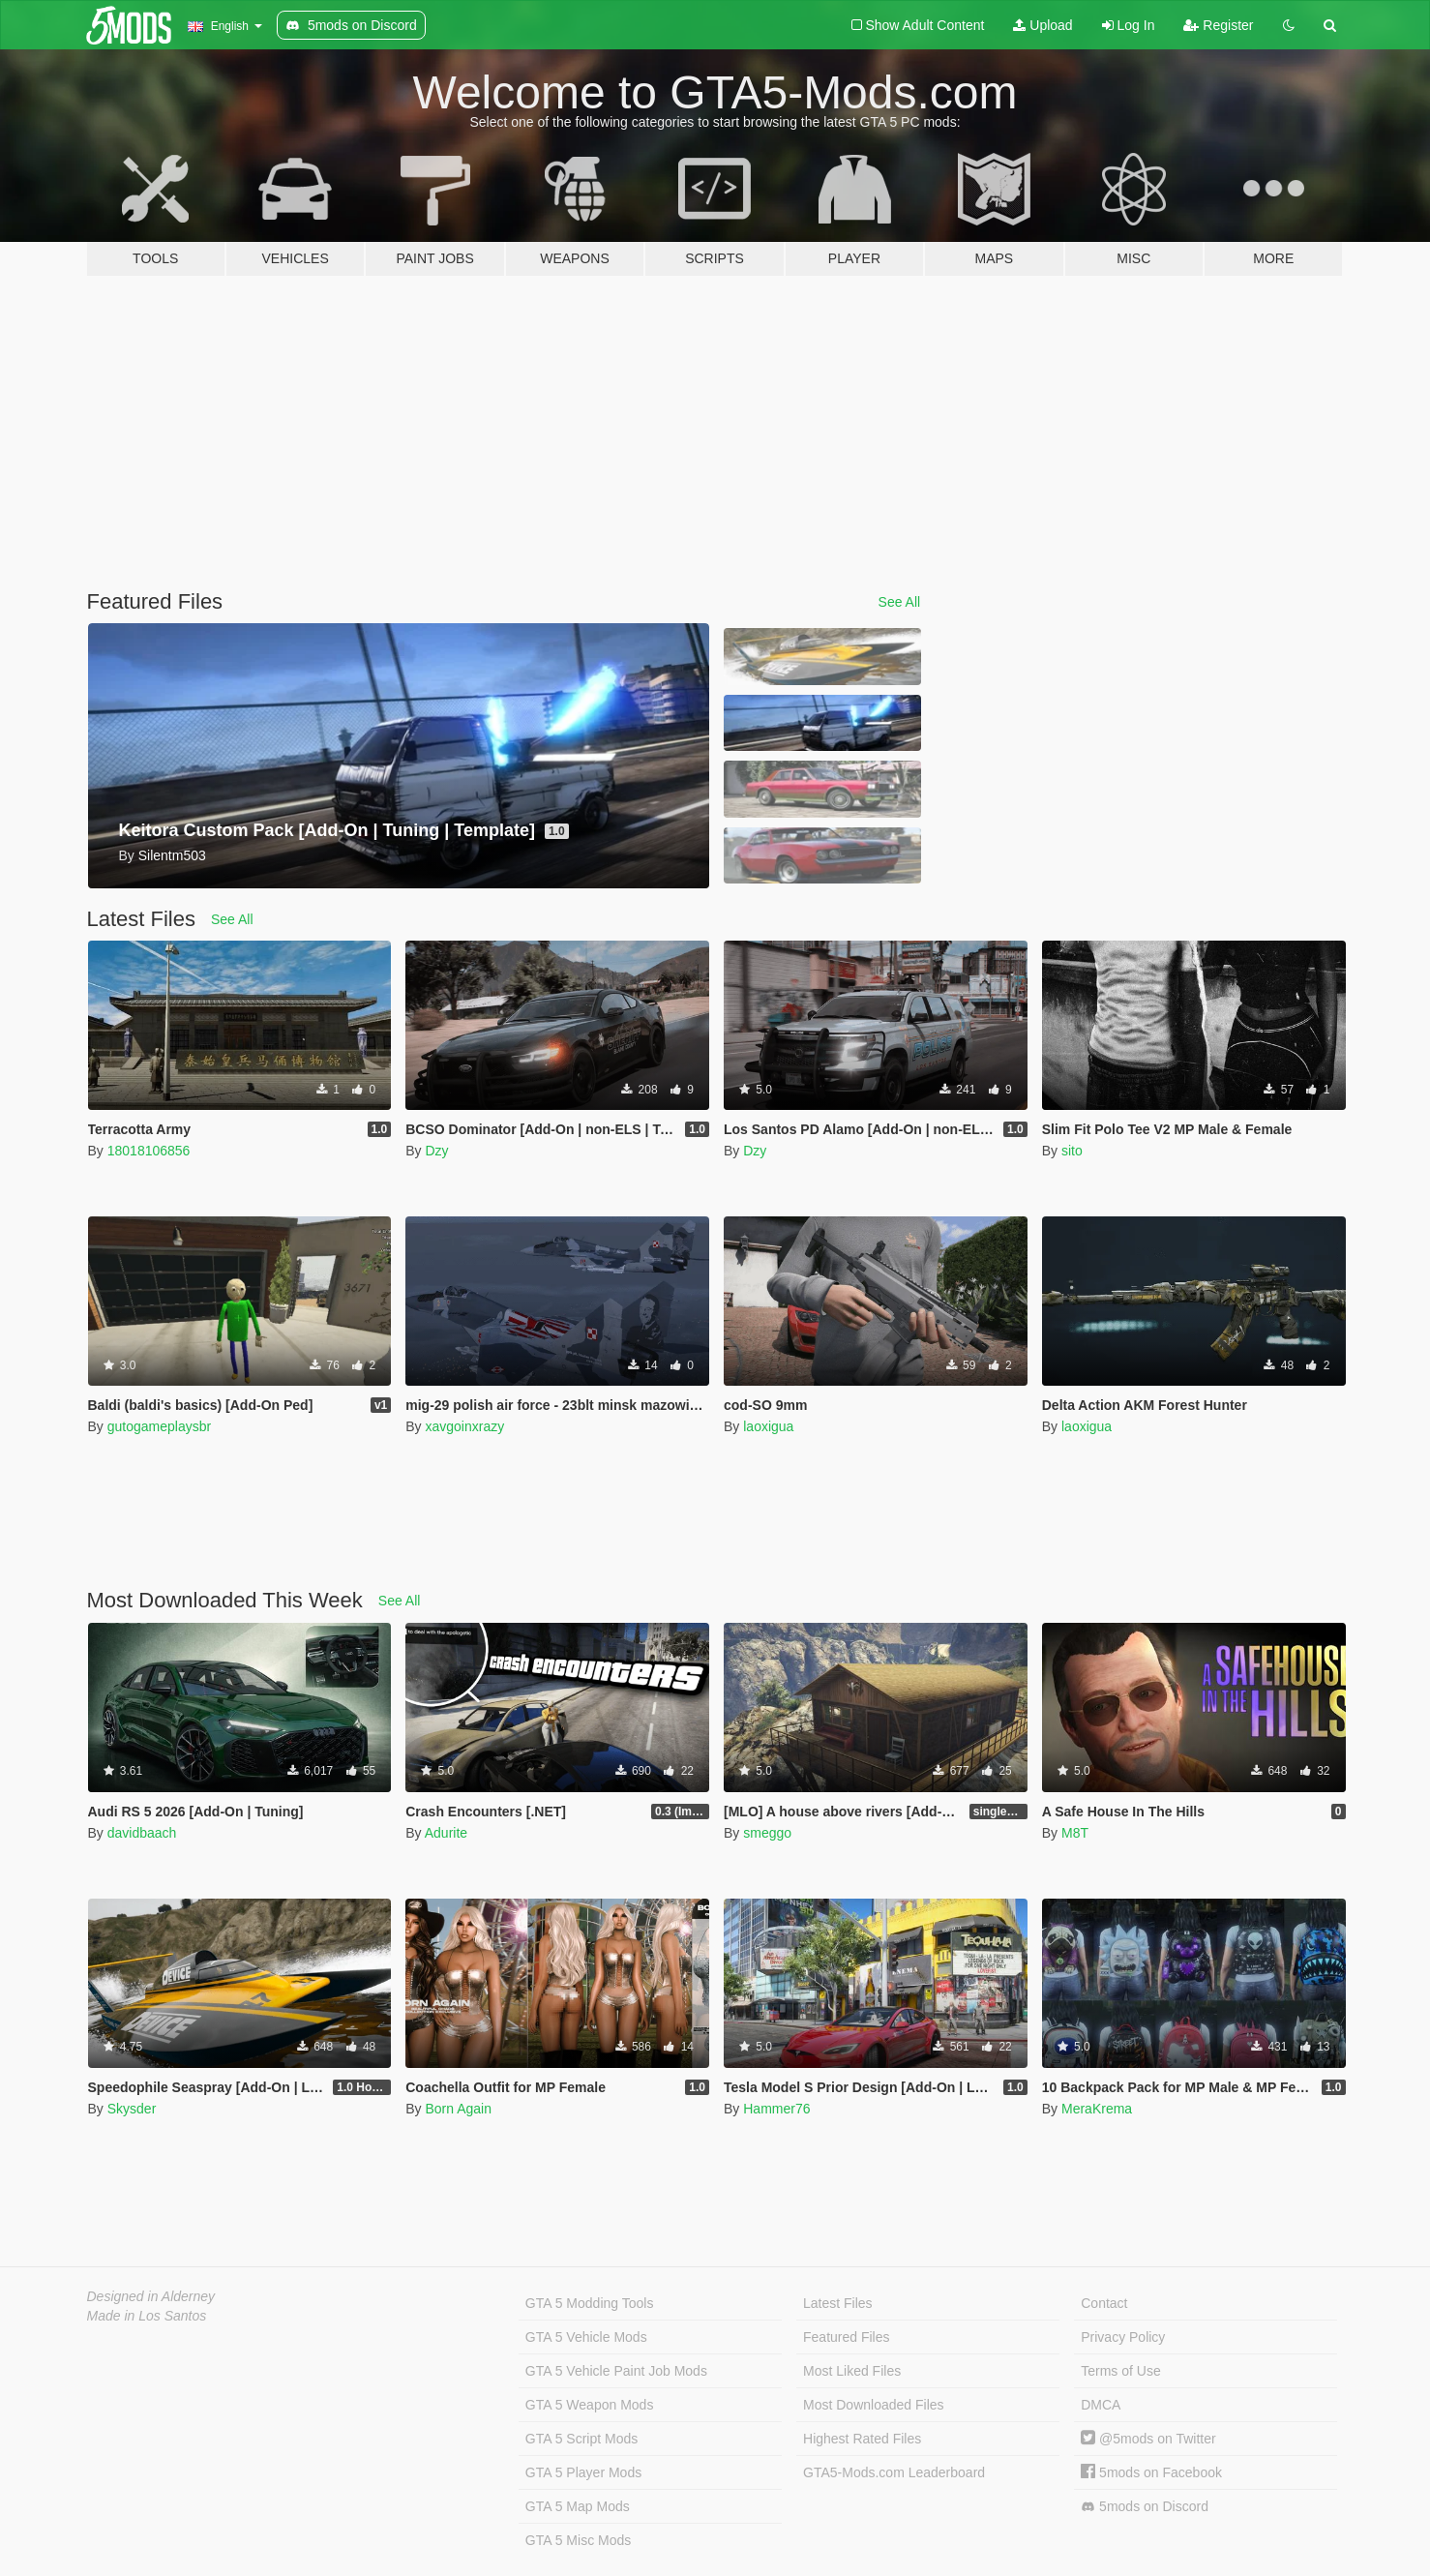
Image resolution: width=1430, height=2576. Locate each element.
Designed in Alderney (151, 2296)
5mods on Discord (1144, 2507)
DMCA (1100, 2404)
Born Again (458, 2108)
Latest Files (838, 2303)
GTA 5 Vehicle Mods (586, 2337)
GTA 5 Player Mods (583, 2472)
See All (900, 602)
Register (1218, 25)
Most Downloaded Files (873, 2404)
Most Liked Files (852, 2371)
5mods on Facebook (1151, 2472)
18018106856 (149, 1150)
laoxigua (768, 1426)
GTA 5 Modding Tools (589, 2303)
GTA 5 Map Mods (577, 2506)
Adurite (446, 1833)
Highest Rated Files (862, 2438)
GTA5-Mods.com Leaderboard (894, 2472)
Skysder (132, 2108)
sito (1072, 1150)
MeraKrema (1096, 2108)
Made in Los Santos (147, 2315)
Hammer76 (776, 2108)
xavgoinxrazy (464, 1426)
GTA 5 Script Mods (581, 2438)
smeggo (767, 1833)
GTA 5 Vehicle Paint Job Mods (616, 2371)
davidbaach (142, 1833)
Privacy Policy (1123, 2337)
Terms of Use (1120, 2371)
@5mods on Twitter (1148, 2438)
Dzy (436, 1150)
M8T (1074, 1833)
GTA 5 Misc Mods (578, 2540)
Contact (1104, 2303)
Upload (1042, 25)
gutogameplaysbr (159, 1426)
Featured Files (846, 2337)
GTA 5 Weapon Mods (589, 2404)
